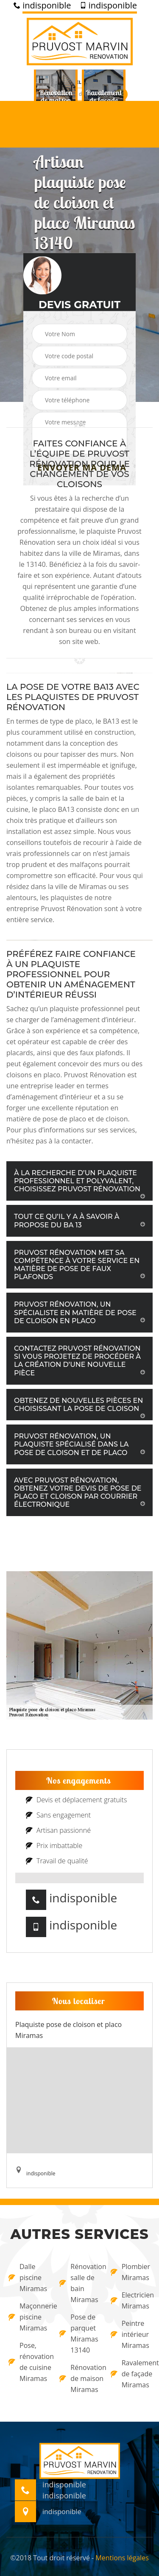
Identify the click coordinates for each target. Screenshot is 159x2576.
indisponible (42, 5)
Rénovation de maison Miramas (79, 2378)
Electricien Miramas (131, 2300)
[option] (56, 100)
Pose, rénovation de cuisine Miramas (28, 2362)
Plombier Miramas (130, 2272)
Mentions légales (121, 2557)
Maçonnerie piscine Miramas (28, 2317)
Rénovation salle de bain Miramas (79, 2283)
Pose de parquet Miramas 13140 (78, 2333)
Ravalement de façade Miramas (131, 2373)
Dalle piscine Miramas (27, 2277)
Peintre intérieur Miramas (130, 2334)
